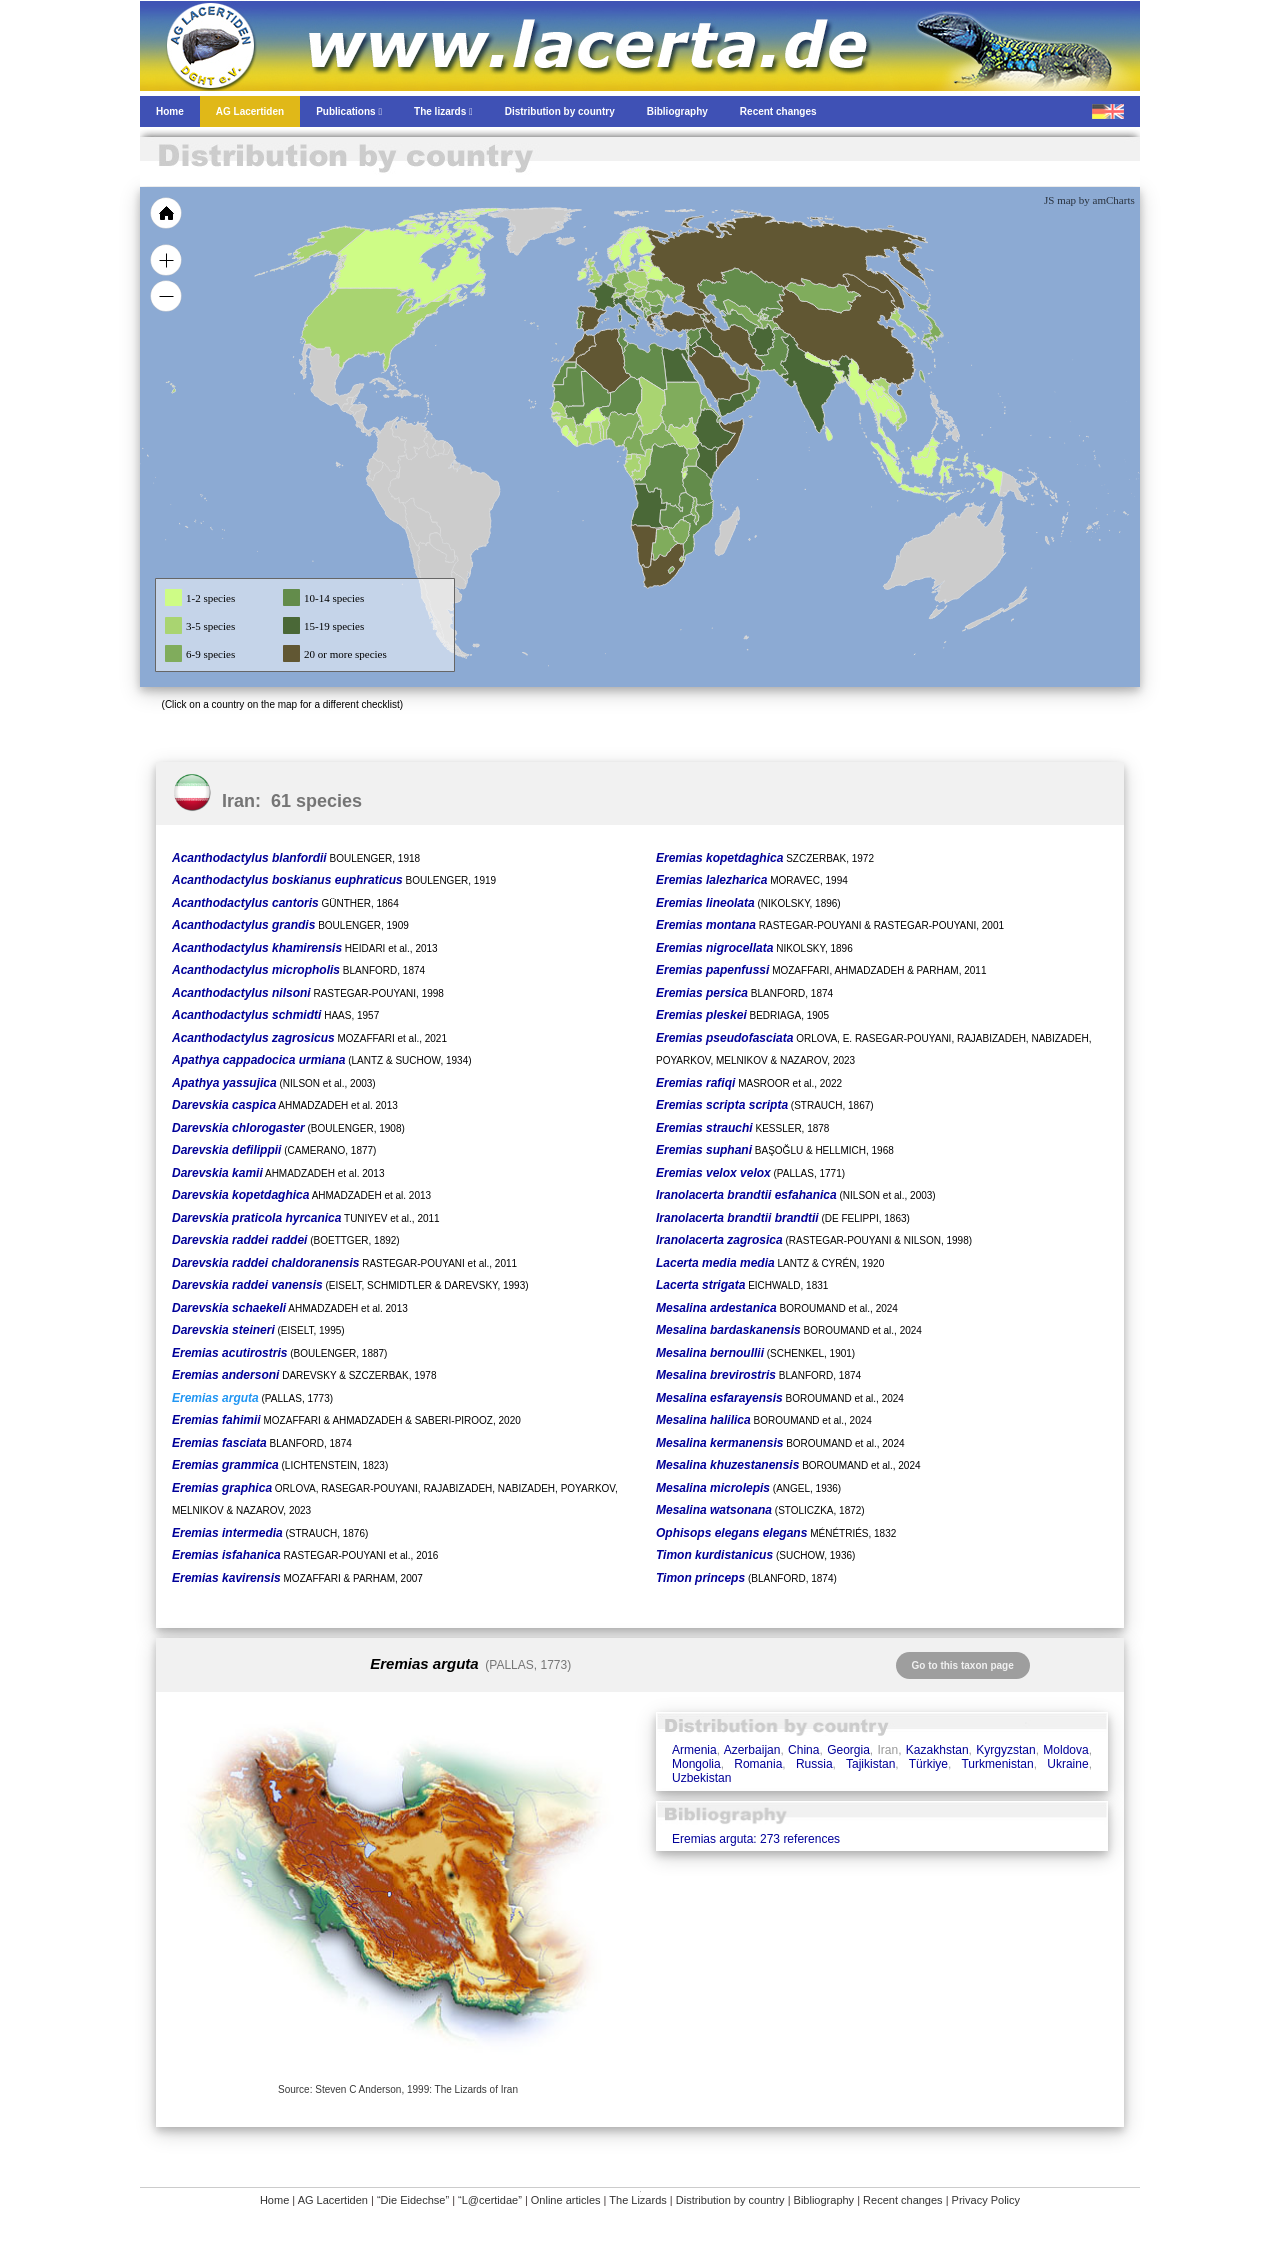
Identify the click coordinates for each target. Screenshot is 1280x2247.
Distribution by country (730, 2200)
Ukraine (1067, 1764)
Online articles (566, 2200)
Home (274, 2200)
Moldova (1065, 1750)
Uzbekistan (701, 1778)
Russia (814, 1764)
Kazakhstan (937, 1750)
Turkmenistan (997, 1764)
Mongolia (696, 1764)
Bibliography (824, 2200)
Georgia (848, 1750)
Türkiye (928, 1764)
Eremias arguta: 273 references (756, 1839)
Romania (758, 1764)
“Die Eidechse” (413, 2200)
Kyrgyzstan (1005, 1750)
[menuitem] (742, 374)
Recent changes (903, 2200)
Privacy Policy (986, 2200)
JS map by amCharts (1089, 200)
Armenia (694, 1750)
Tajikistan (870, 1764)
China (803, 1750)
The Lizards (637, 2200)
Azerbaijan (752, 1750)
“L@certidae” (490, 2200)
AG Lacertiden (333, 2200)
